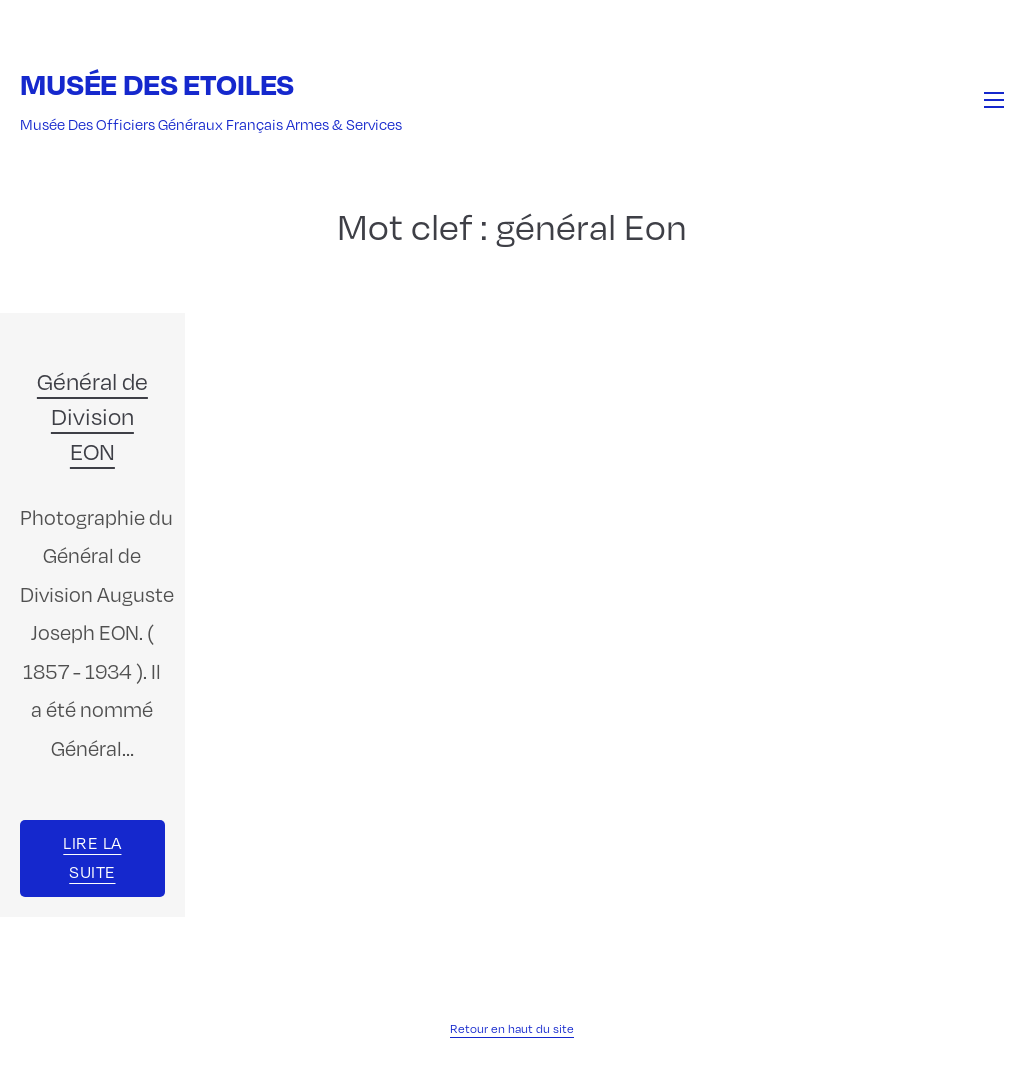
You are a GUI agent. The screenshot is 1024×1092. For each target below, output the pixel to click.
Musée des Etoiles (157, 83)
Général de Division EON (92, 415)
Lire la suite (92, 857)
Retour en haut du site (512, 1028)
